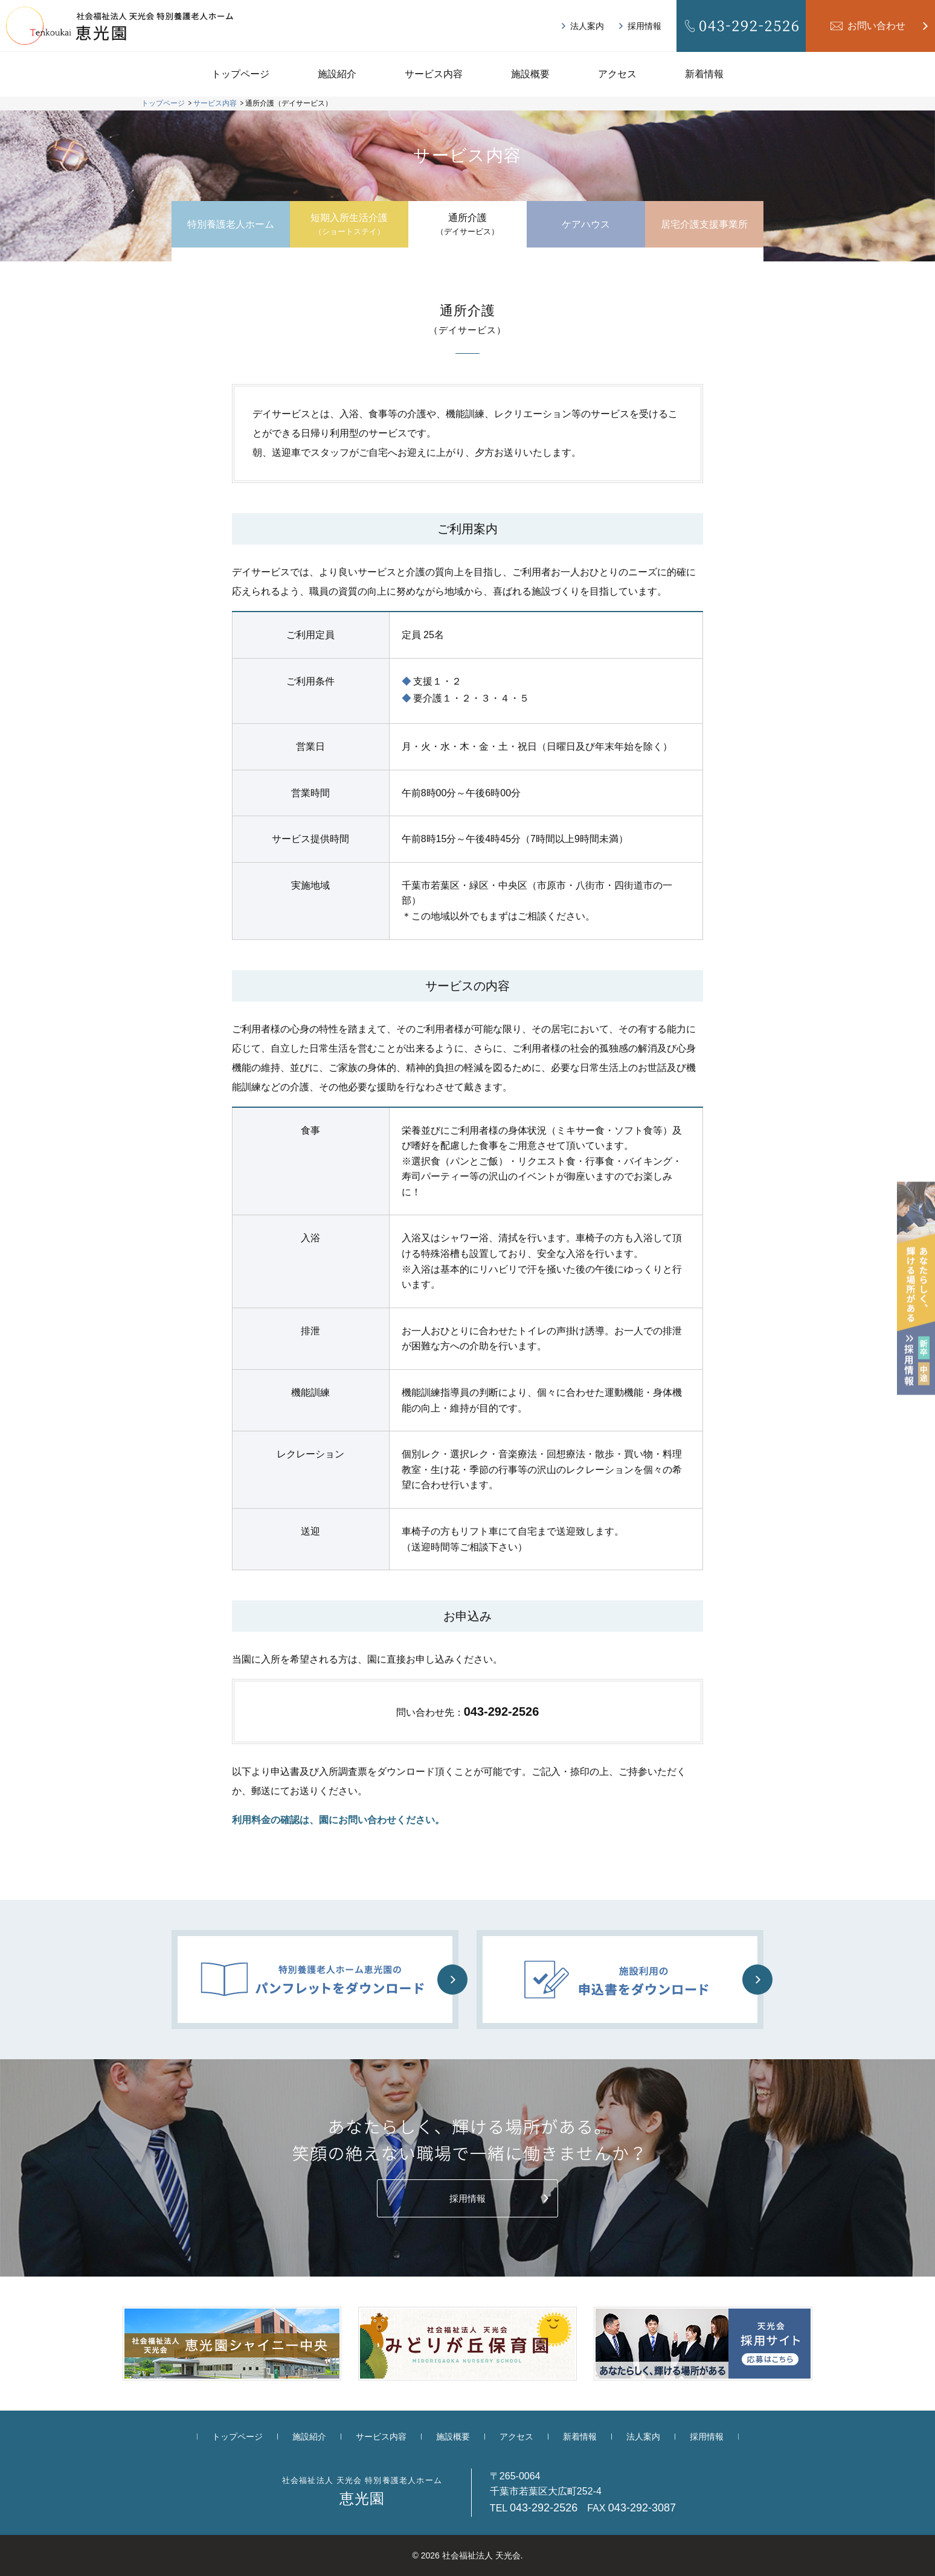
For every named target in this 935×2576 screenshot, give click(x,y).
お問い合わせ (876, 26)
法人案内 (587, 26)
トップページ (240, 74)
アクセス (617, 74)
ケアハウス (586, 224)
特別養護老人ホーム (230, 224)
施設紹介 (337, 74)
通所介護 (467, 225)
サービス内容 (434, 74)
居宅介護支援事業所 (704, 224)
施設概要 (530, 74)
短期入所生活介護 (349, 225)
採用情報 (644, 26)
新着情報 (704, 74)
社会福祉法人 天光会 (481, 2555)
